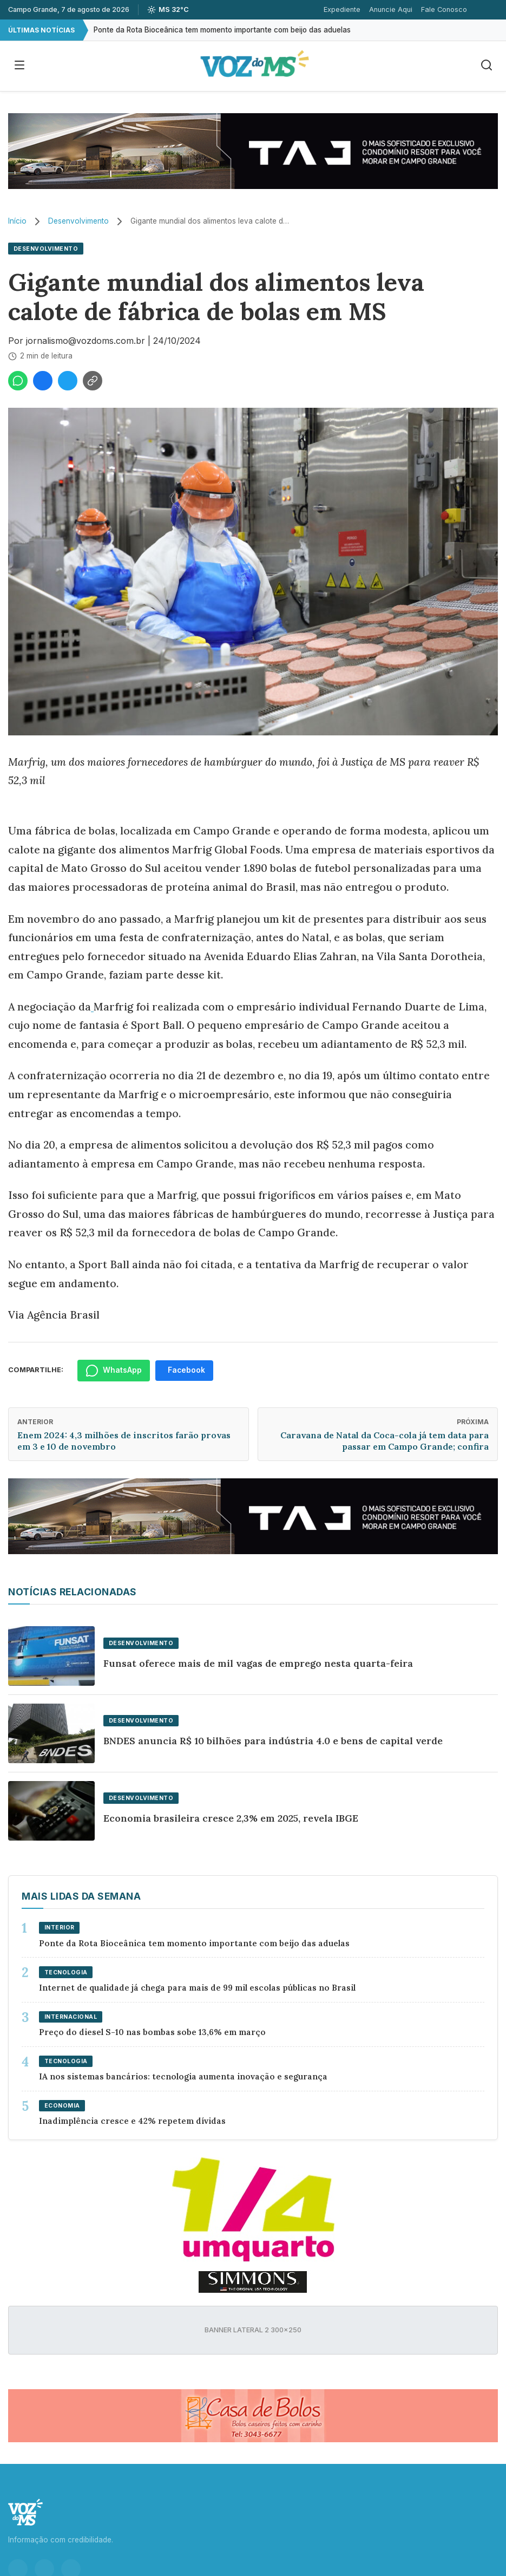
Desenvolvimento (78, 221)
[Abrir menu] (19, 65)
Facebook (186, 1370)
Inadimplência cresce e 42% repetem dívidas (132, 2121)
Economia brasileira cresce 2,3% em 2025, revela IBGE (230, 1818)
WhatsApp (114, 1370)
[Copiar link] (92, 380)
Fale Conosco (444, 9)
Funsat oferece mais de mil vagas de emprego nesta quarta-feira (258, 1663)
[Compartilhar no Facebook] (42, 380)
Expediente (342, 9)
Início (17, 221)
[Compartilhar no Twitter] (67, 380)
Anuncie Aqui (390, 9)
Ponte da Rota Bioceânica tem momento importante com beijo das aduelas (222, 29)
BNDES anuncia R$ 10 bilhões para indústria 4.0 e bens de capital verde (273, 1740)
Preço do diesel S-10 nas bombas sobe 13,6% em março (152, 2032)
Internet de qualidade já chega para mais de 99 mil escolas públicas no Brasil (197, 1987)
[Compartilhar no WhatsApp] (18, 380)
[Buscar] (486, 65)
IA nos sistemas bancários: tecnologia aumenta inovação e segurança (183, 2076)
